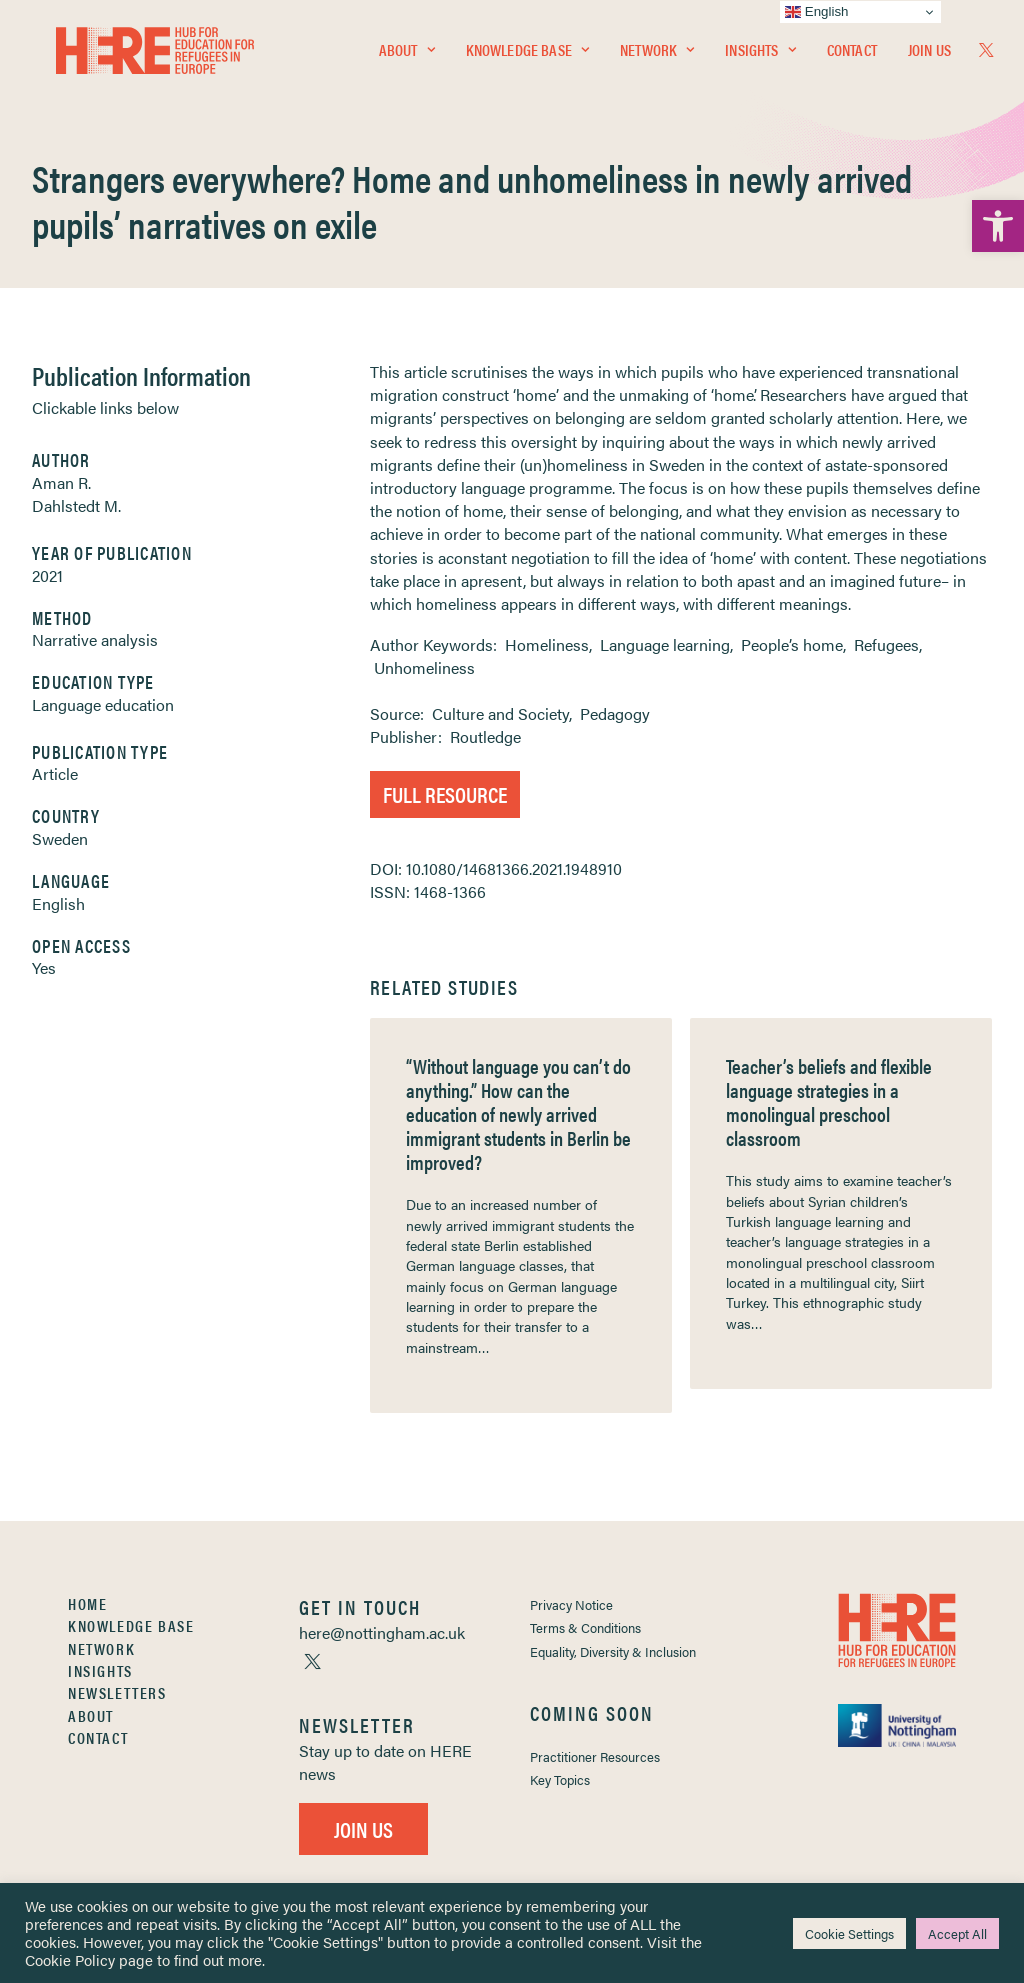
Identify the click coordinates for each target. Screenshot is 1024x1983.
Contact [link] (852, 56)
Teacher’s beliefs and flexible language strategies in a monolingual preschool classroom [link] (829, 1101)
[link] (998, 226)
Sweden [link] (60, 838)
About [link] (407, 56)
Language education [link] (103, 704)
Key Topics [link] (560, 1779)
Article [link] (55, 773)
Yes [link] (44, 967)
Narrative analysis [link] (95, 639)
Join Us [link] (929, 56)
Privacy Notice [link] (571, 1604)
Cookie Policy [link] (70, 1959)
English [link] (58, 903)
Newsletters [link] (117, 1692)
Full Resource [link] (445, 793)
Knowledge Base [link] (527, 56)
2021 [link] (47, 575)
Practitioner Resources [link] (595, 1756)
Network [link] (657, 56)
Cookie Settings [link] (849, 1933)
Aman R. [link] (61, 482)
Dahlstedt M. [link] (76, 505)
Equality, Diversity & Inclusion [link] (613, 1651)
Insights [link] (760, 56)
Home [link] (87, 1603)
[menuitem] (407, 57)
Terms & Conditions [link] (585, 1627)
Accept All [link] (957, 1933)
